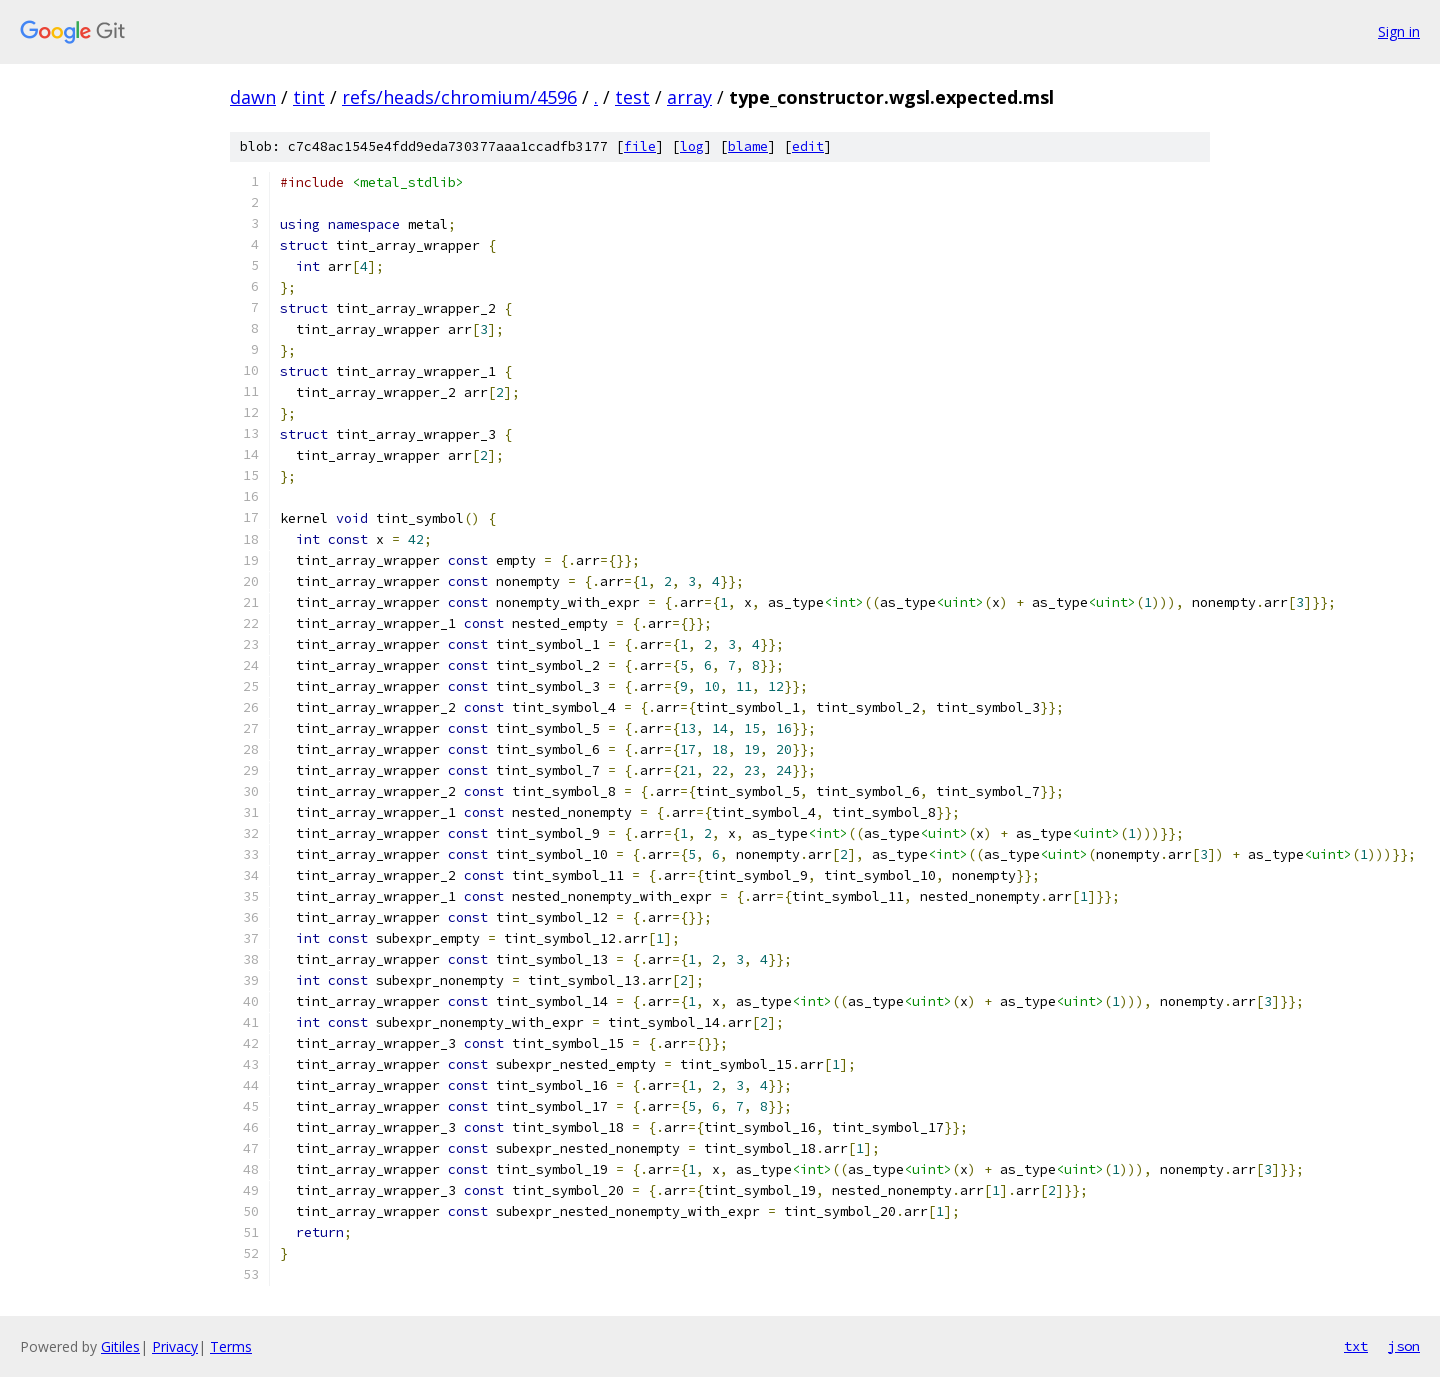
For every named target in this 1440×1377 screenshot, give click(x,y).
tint (309, 97)
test (632, 97)
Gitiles (120, 1346)
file (640, 146)
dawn (253, 97)
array (689, 97)
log (692, 146)
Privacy (175, 1346)
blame (748, 146)
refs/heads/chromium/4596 (459, 97)
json (1404, 1346)
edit (808, 146)
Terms (231, 1346)
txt (1356, 1346)
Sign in (1399, 31)
